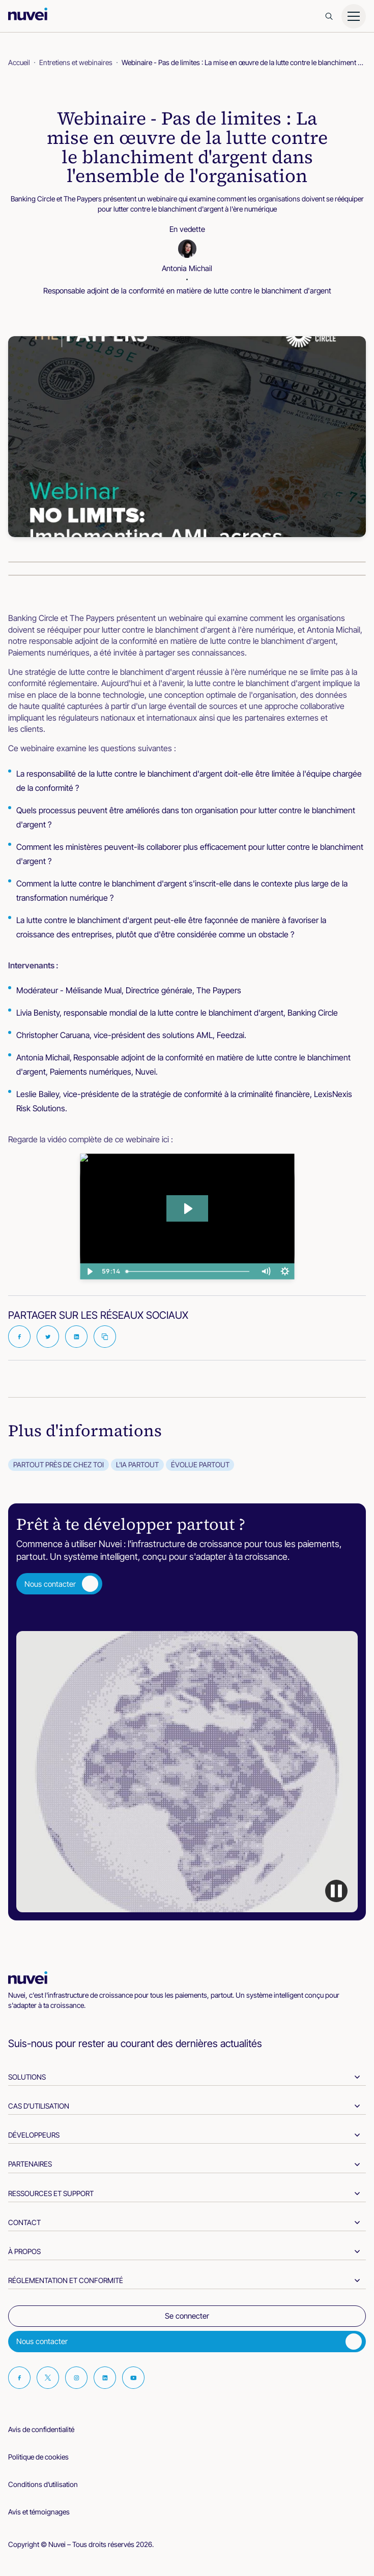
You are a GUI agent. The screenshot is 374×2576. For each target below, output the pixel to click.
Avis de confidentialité (41, 2429)
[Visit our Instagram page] (76, 2377)
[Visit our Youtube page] (133, 2377)
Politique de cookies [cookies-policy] (38, 2456)
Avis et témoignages (39, 2511)
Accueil (19, 62)
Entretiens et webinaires (75, 62)
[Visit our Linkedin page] (105, 2377)
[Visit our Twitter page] (48, 2377)
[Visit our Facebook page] (19, 2377)
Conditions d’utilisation (43, 2484)
